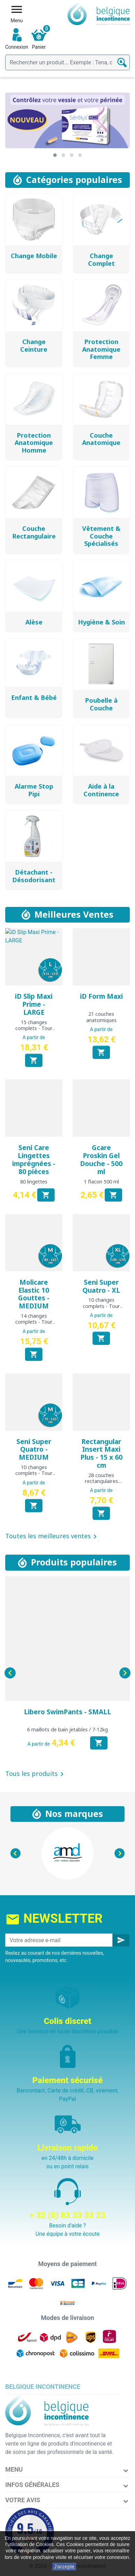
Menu (14, 2469)
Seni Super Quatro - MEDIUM (33, 1449)
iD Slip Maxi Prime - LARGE (34, 1004)
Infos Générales (32, 2484)
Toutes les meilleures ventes (52, 1536)
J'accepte (64, 2566)
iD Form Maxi (101, 996)
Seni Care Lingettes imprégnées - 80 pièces (33, 1159)
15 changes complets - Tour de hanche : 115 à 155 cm (34, 1031)
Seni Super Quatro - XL (101, 1286)
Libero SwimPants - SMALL (67, 1711)
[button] (55, 155)
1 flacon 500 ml (101, 1181)
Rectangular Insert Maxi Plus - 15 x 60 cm (101, 1453)
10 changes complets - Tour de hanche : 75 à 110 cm (34, 1476)
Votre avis (22, 2500)
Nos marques (74, 1813)
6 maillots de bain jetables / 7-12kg (67, 1729)
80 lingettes (33, 1181)
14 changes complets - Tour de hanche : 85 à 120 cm (34, 1325)
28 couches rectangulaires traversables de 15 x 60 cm (101, 1484)
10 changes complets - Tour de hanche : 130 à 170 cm (101, 1309)
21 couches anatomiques (101, 1017)
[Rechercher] (67, 62)
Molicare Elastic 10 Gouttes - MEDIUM (33, 1294)
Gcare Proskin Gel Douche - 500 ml (101, 1159)
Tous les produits (35, 1774)
